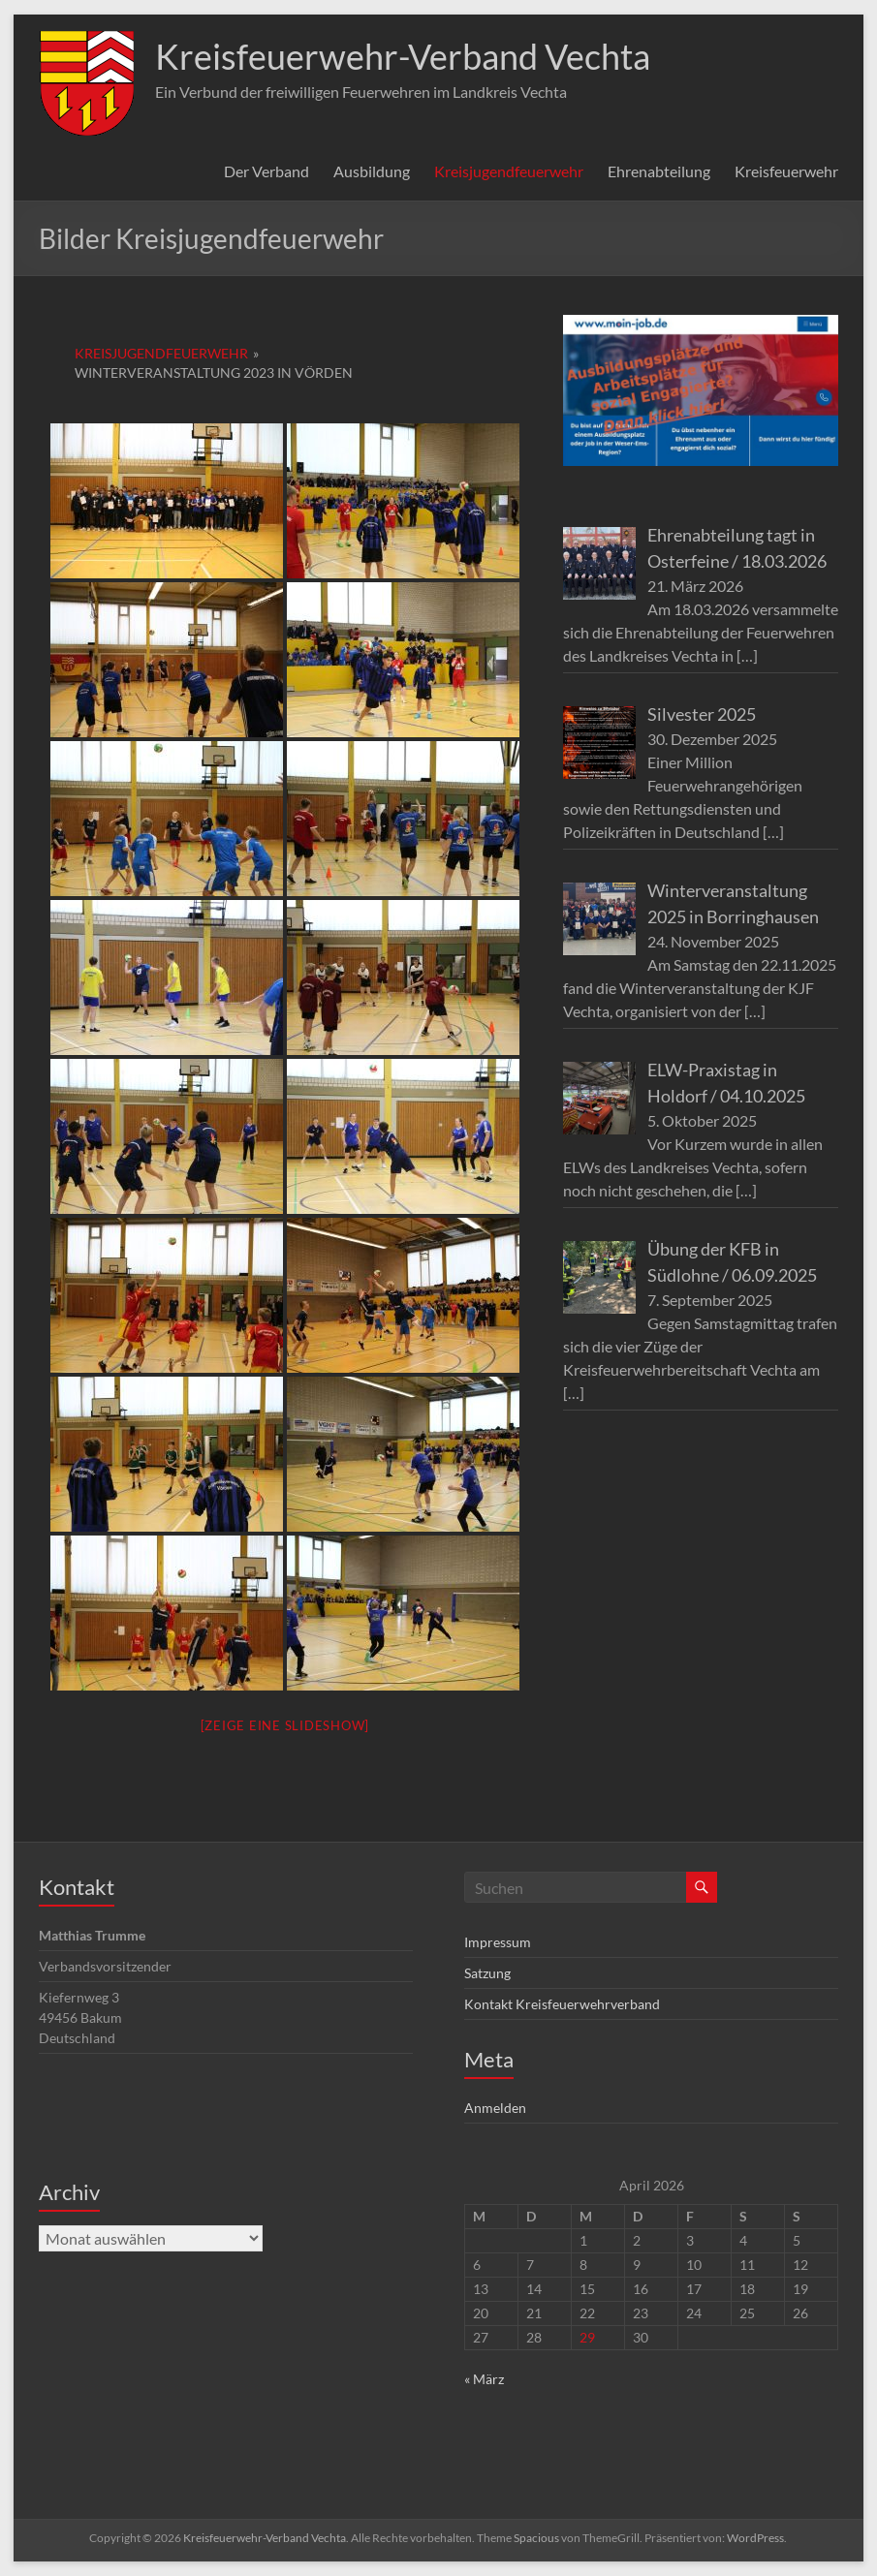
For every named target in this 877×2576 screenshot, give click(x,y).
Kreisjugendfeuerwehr (508, 171)
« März (484, 2379)
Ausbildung (371, 171)
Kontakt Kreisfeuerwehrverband (562, 2004)
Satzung (487, 1973)
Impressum (497, 1942)
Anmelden (495, 2107)
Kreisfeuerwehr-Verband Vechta (402, 56)
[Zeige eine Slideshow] (285, 1725)
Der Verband (266, 171)
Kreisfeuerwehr (786, 171)
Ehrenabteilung (659, 171)
